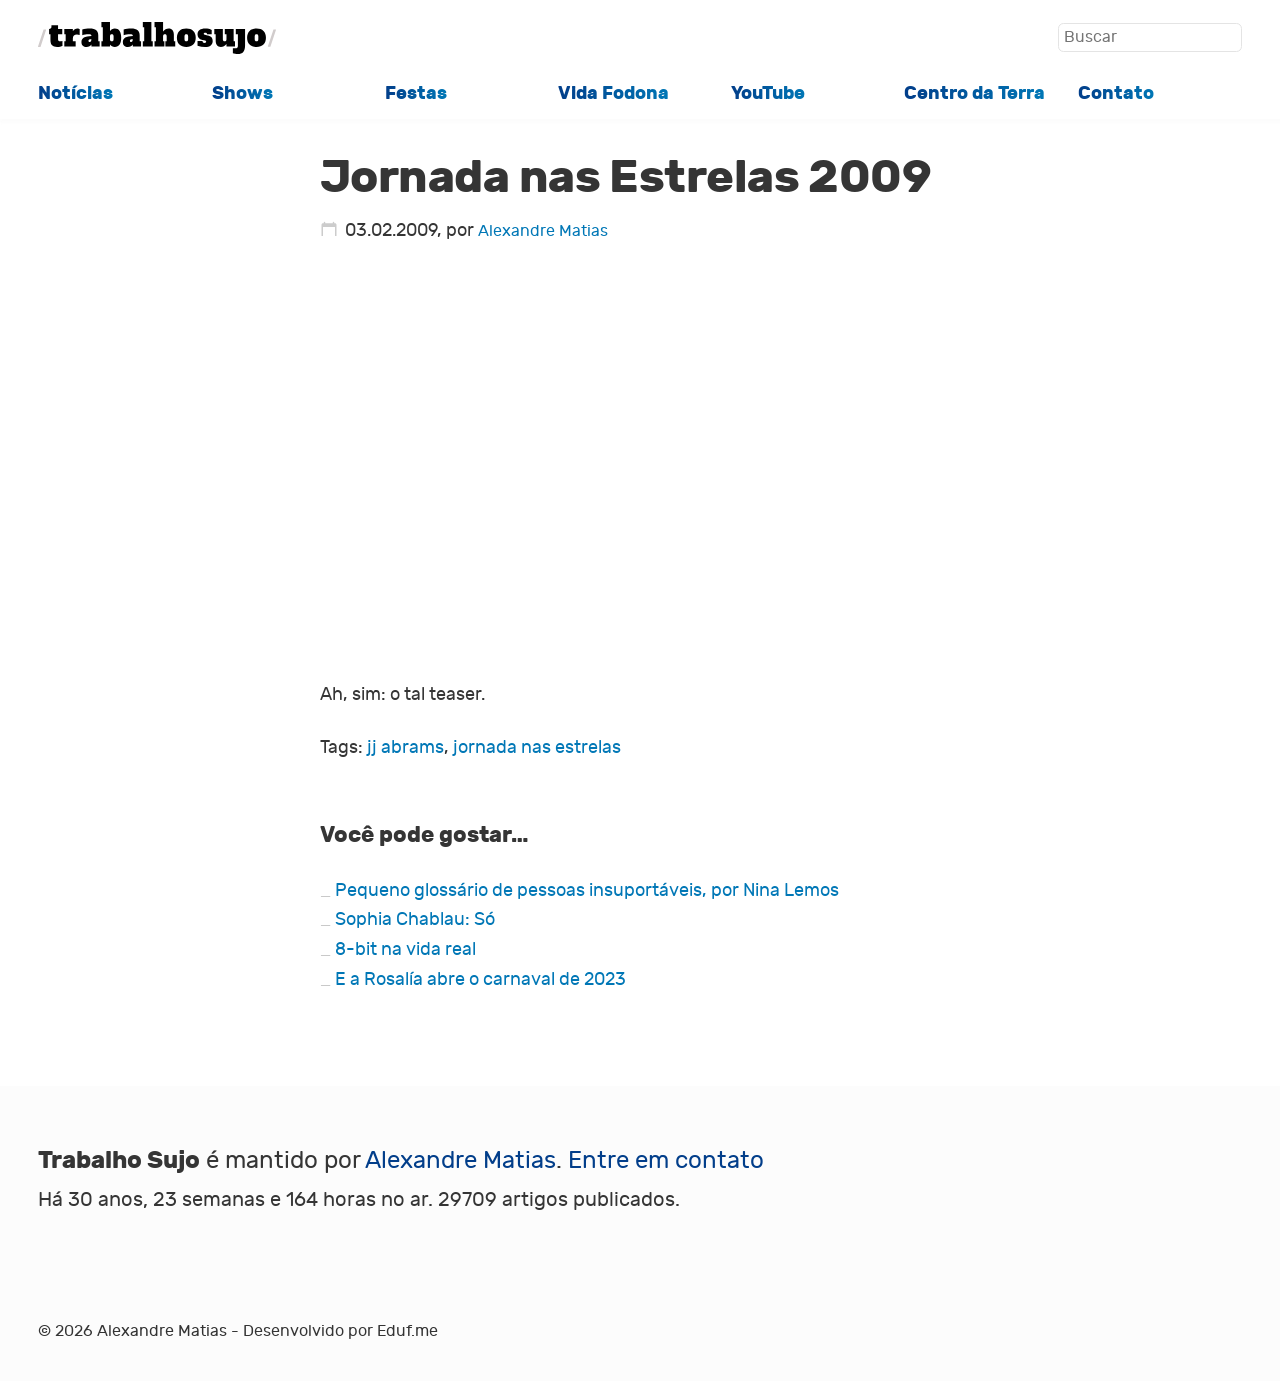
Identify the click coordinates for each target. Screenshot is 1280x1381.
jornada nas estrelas (537, 747)
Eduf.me (407, 1330)
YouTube (768, 93)
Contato (1116, 93)
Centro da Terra (974, 93)
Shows (242, 93)
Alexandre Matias (543, 230)
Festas (416, 93)
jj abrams (405, 747)
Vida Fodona (613, 93)
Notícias (75, 93)
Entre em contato (666, 1160)
